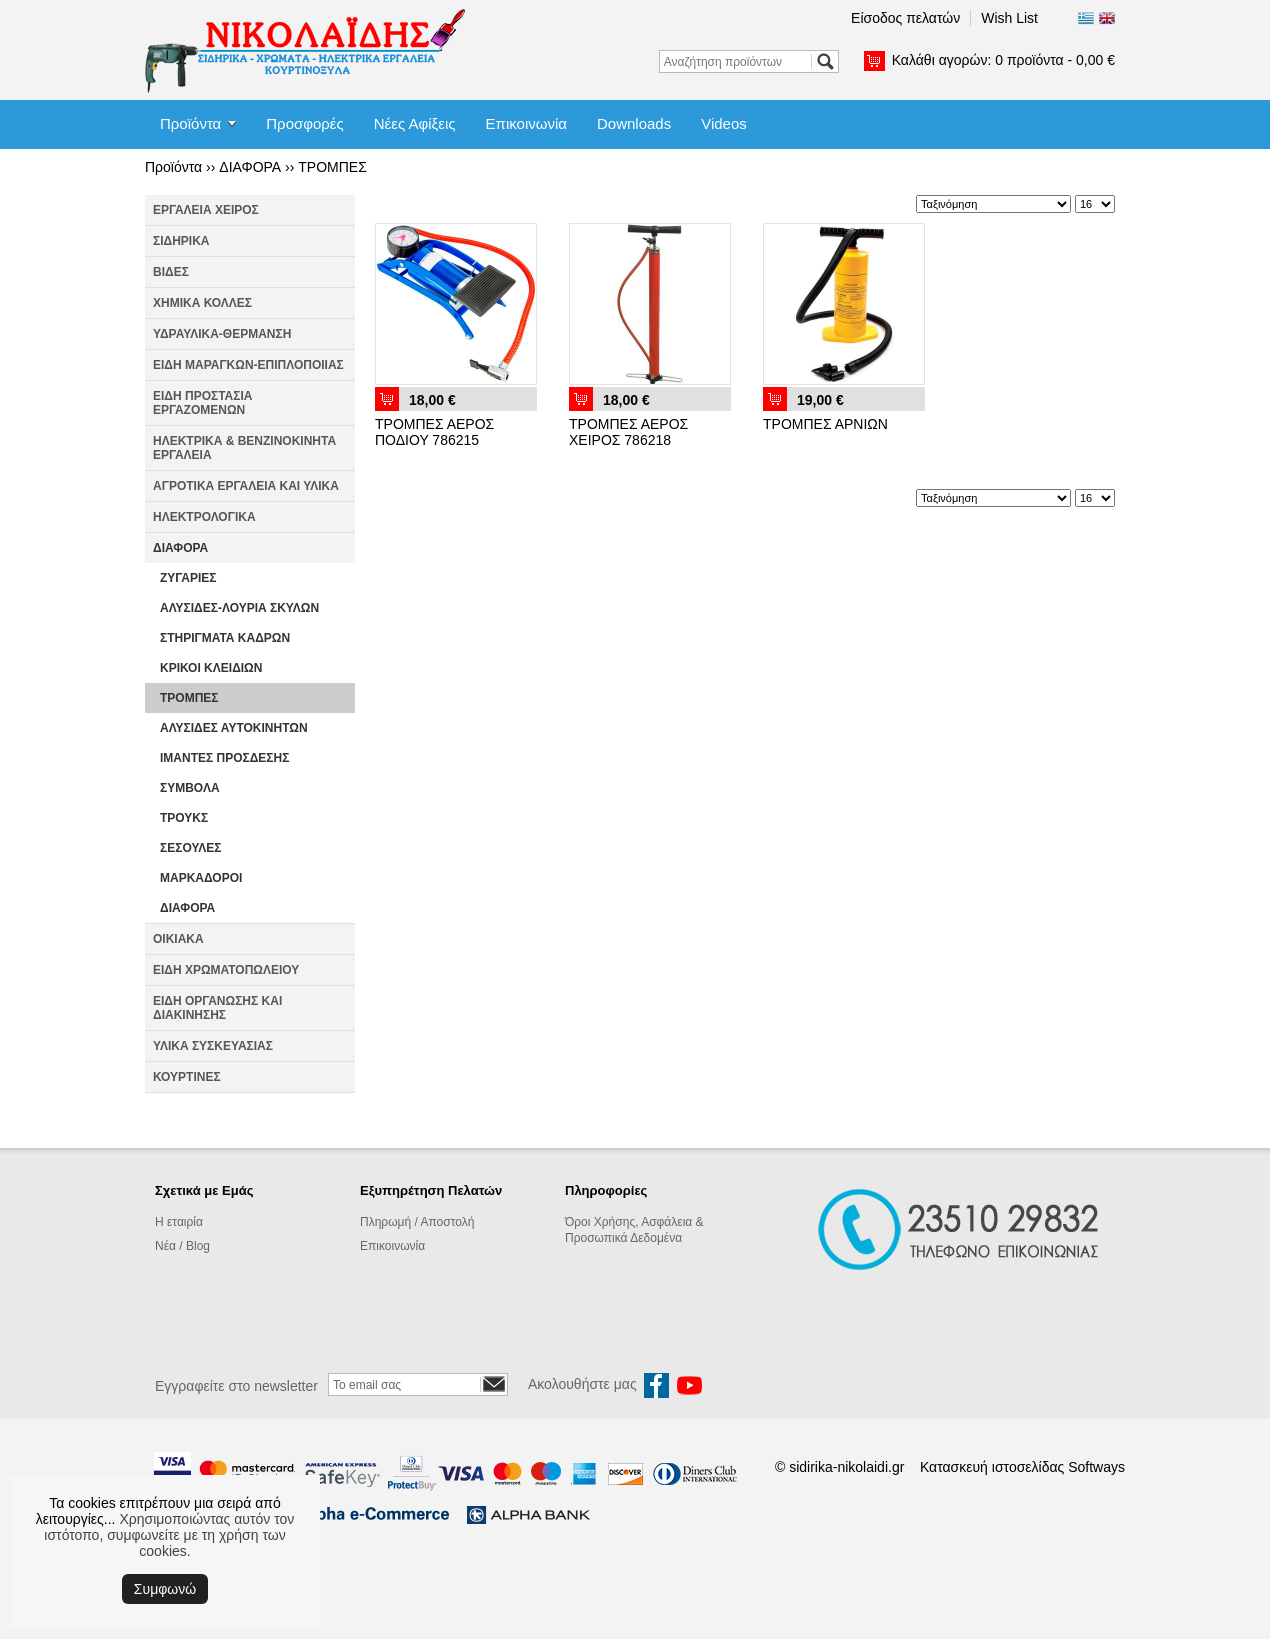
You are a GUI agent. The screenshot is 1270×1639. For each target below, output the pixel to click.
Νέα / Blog (182, 1246)
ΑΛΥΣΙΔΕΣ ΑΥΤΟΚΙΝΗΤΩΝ (234, 728)
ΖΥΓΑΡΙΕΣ (188, 578)
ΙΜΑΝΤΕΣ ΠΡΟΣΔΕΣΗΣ (224, 758)
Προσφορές (304, 123)
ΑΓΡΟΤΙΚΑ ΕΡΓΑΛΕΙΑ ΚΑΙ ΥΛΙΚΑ (246, 486)
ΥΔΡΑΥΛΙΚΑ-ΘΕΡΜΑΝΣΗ (222, 334)
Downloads (634, 123)
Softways (1096, 1467)
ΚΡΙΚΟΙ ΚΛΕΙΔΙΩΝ (211, 668)
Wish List (1009, 18)
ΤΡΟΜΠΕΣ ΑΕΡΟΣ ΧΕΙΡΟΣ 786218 (628, 432)
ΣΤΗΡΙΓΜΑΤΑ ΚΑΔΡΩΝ (225, 638)
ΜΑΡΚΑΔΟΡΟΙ (201, 878)
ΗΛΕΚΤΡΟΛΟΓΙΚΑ (204, 517)
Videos (724, 123)
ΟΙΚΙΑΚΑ (178, 939)
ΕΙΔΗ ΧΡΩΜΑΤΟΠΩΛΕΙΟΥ (226, 970)
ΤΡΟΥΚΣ (184, 818)
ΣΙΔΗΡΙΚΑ (181, 241)
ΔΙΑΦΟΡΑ (250, 167)
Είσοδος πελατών (905, 18)
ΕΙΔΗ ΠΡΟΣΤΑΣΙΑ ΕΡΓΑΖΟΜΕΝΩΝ (202, 403)
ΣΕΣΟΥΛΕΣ (191, 848)
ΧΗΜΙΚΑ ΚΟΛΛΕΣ (202, 303)
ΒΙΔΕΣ (171, 272)
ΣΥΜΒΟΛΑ (190, 788)
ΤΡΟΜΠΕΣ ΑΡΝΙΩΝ (825, 424)
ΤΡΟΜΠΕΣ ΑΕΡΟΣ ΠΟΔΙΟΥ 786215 (434, 432)
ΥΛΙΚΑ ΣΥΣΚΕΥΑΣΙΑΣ (213, 1046)
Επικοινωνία (526, 123)
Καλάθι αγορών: (1003, 60)
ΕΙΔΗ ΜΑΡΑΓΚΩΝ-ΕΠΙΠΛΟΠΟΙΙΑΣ (248, 365)
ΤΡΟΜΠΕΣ (332, 167)
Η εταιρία (179, 1222)
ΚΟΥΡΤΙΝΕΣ (187, 1077)
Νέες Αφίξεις (415, 123)
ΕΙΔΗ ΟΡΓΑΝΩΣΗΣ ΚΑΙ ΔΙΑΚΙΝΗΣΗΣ (217, 1008)
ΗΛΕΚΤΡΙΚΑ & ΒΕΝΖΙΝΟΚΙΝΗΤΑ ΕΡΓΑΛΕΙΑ (244, 448)
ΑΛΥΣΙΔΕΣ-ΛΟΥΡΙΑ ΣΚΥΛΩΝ (239, 608)
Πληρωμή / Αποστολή (417, 1222)
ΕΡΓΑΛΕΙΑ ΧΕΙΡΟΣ (206, 210)
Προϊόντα (190, 123)
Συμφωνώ (165, 1589)
